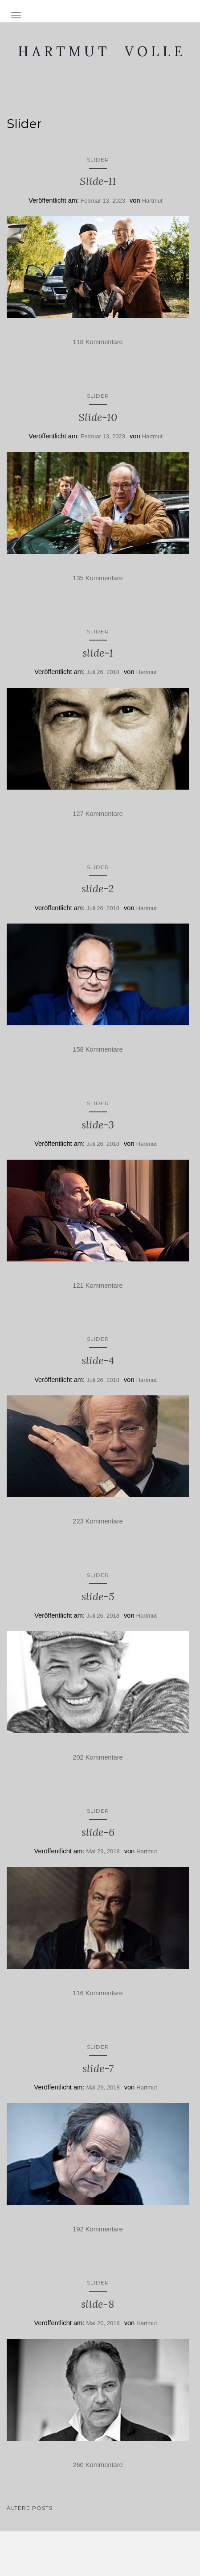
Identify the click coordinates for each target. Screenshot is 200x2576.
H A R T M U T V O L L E (100, 51)
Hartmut (152, 200)
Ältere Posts (30, 2508)
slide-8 (97, 2304)
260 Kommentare (97, 2464)
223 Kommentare (97, 1521)
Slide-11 (98, 181)
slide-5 (98, 1596)
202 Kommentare (97, 1757)
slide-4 (98, 1360)
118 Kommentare (97, 341)
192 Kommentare (97, 2229)
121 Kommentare (97, 1285)
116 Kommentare (97, 1993)
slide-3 (98, 1125)
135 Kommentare (97, 578)
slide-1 (97, 653)
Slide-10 (97, 417)
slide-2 (98, 888)
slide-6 (98, 1832)
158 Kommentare (97, 1049)
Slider (98, 159)
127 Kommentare (97, 813)
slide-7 (98, 2068)
